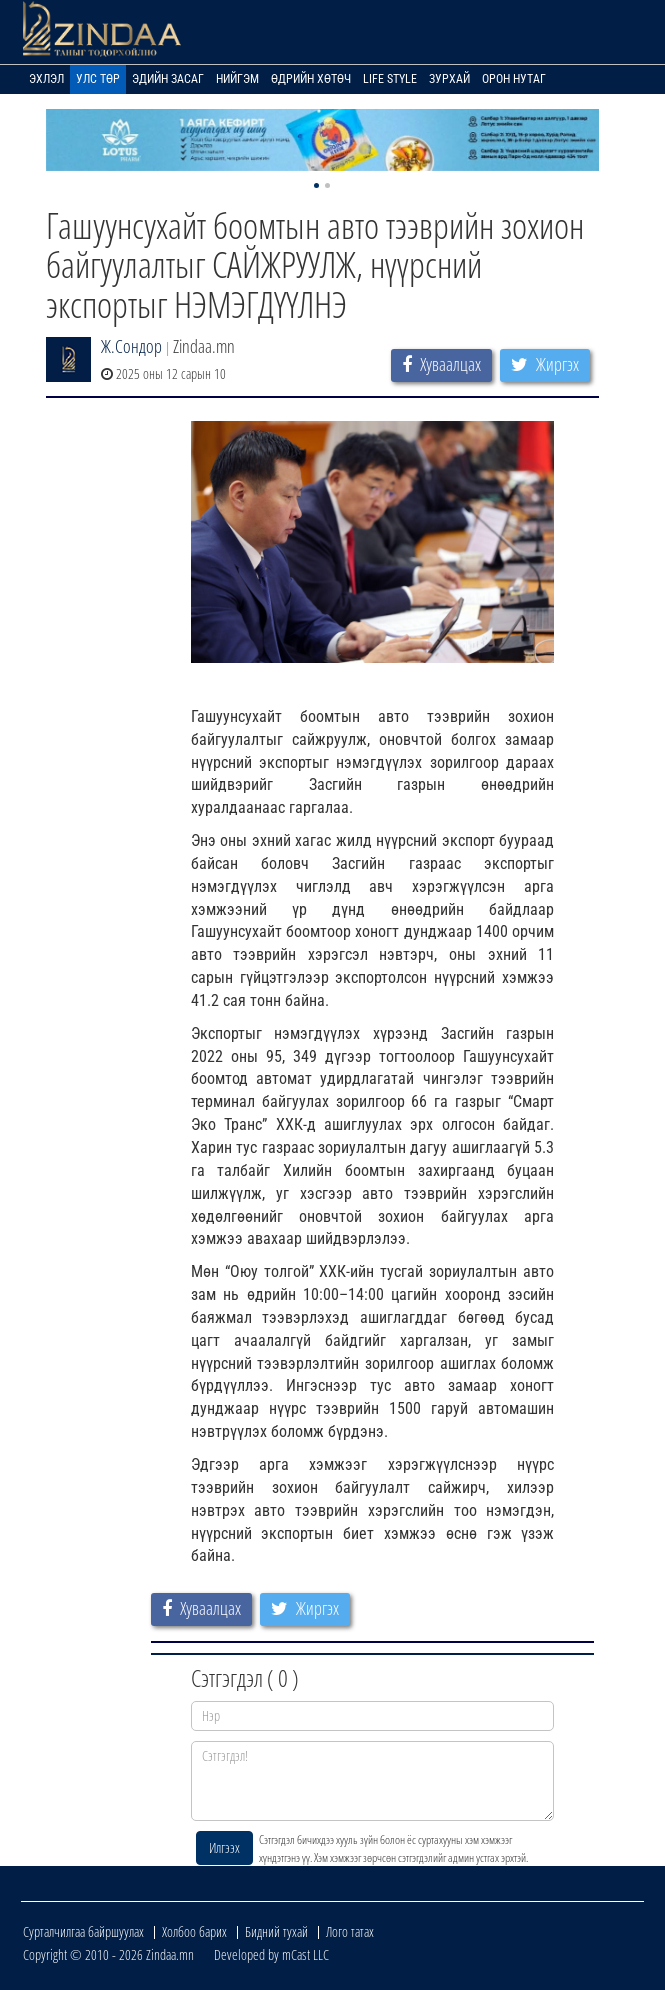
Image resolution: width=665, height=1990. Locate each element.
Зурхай (449, 79)
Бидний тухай (276, 1931)
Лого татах (350, 1931)
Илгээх (224, 1847)
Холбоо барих (194, 1931)
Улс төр (98, 79)
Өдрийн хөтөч (311, 79)
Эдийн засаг (168, 79)
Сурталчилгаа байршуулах (83, 1931)
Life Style (390, 79)
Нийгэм (237, 79)
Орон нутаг (514, 79)
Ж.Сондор (131, 346)
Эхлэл (46, 79)
